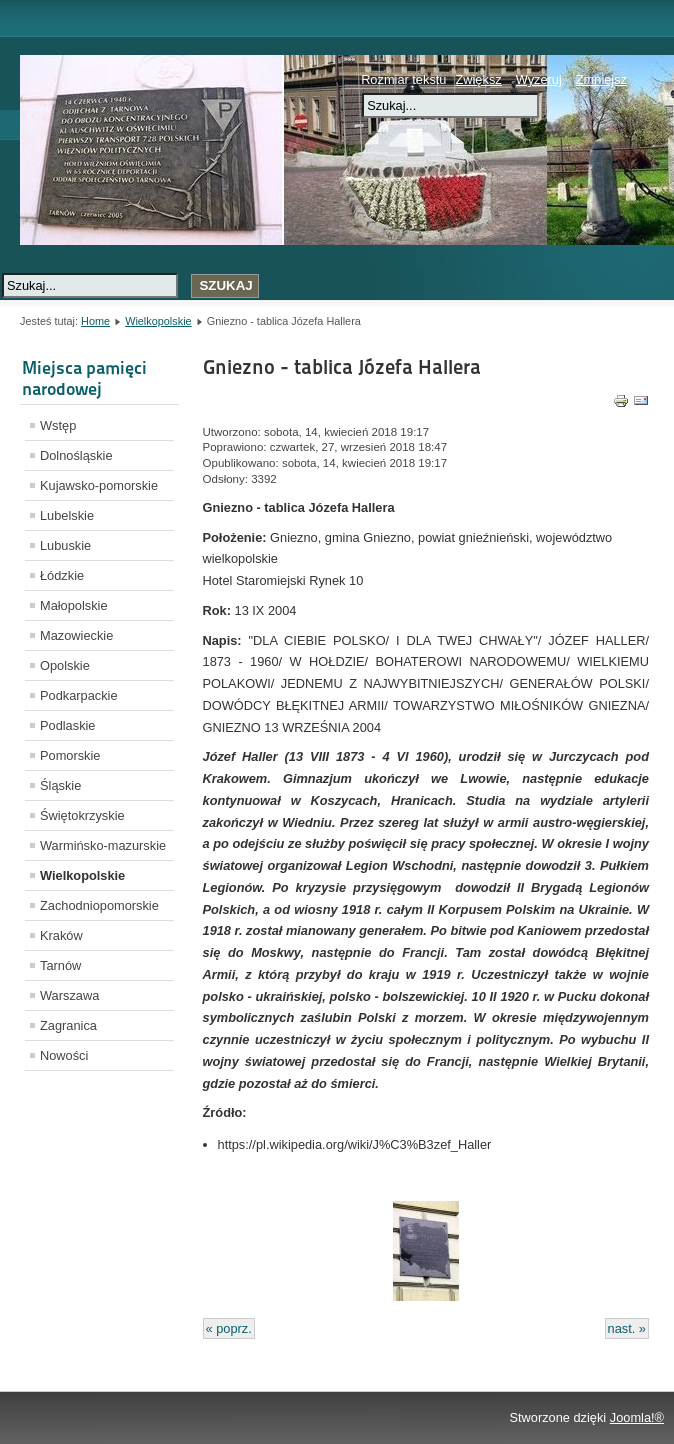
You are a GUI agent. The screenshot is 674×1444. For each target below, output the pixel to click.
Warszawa (69, 995)
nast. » (627, 1328)
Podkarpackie (79, 695)
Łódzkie (62, 575)
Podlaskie (68, 725)
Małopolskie (74, 605)
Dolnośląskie (76, 455)
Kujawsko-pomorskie (99, 485)
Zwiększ (478, 79)
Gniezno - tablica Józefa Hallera (342, 367)
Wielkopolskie (158, 321)
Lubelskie (67, 515)
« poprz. (229, 1328)
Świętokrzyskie (82, 815)
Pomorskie (70, 755)
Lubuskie (65, 545)
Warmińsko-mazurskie (103, 845)
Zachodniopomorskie (99, 905)
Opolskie (65, 665)
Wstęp (58, 425)
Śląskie (60, 785)
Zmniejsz (601, 79)
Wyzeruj (539, 79)
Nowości (64, 1055)
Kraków (61, 935)
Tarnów (60, 965)
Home (95, 321)
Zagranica (68, 1025)
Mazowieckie (76, 635)
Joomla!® (637, 1417)
